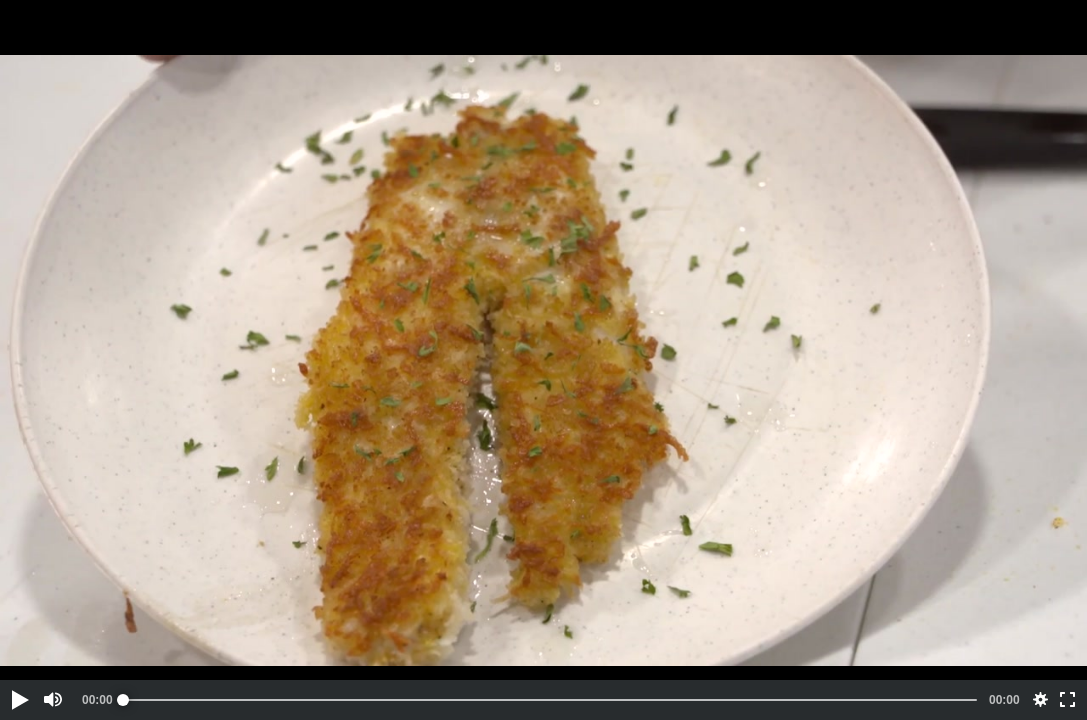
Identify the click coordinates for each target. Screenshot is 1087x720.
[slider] (550, 700)
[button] (19, 700)
